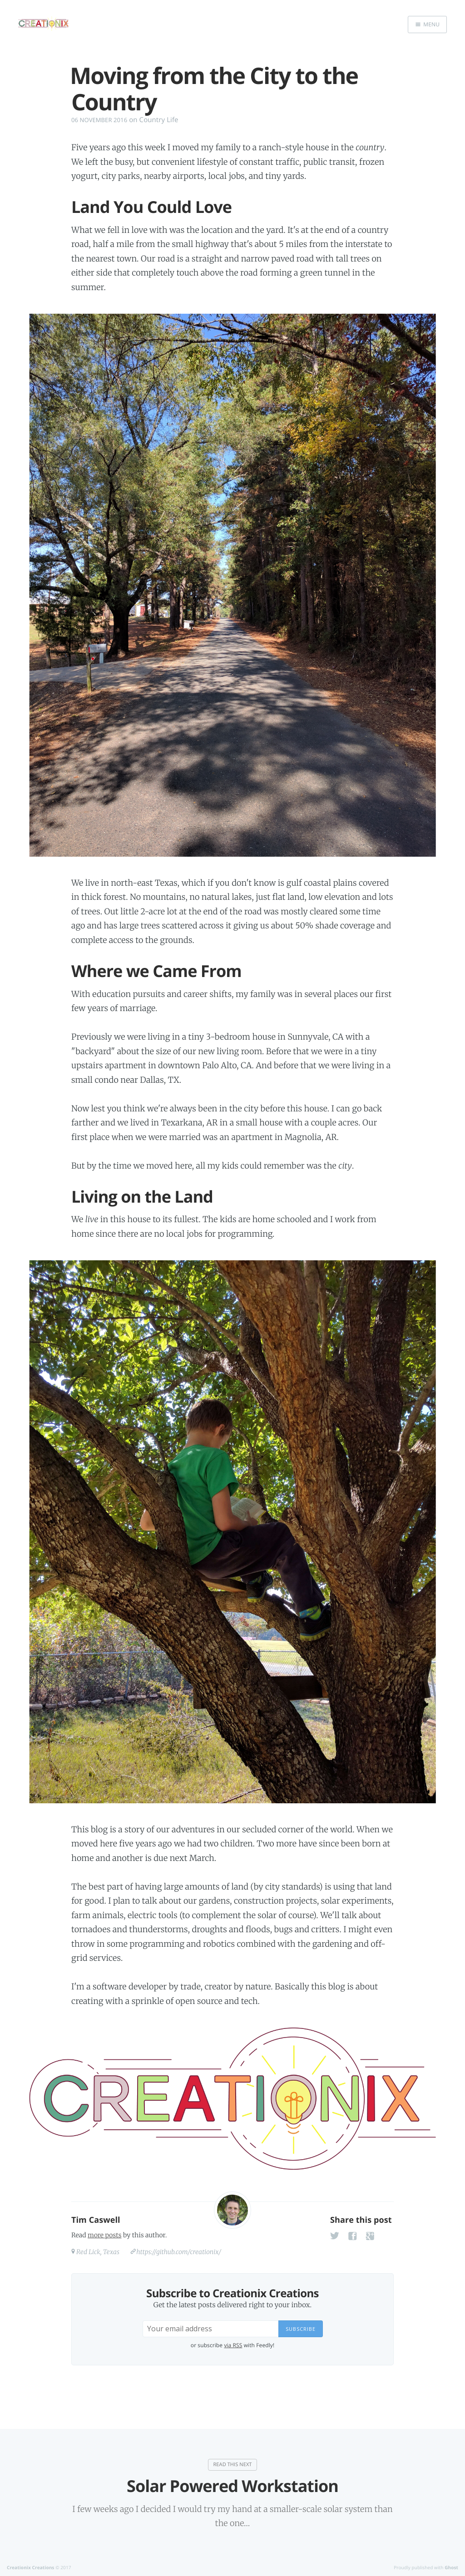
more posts (104, 2235)
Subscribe (301, 2328)
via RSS (233, 2345)
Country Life (158, 119)
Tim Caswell (95, 2220)
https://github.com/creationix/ (178, 2252)
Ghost (451, 2567)
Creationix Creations (30, 2567)
